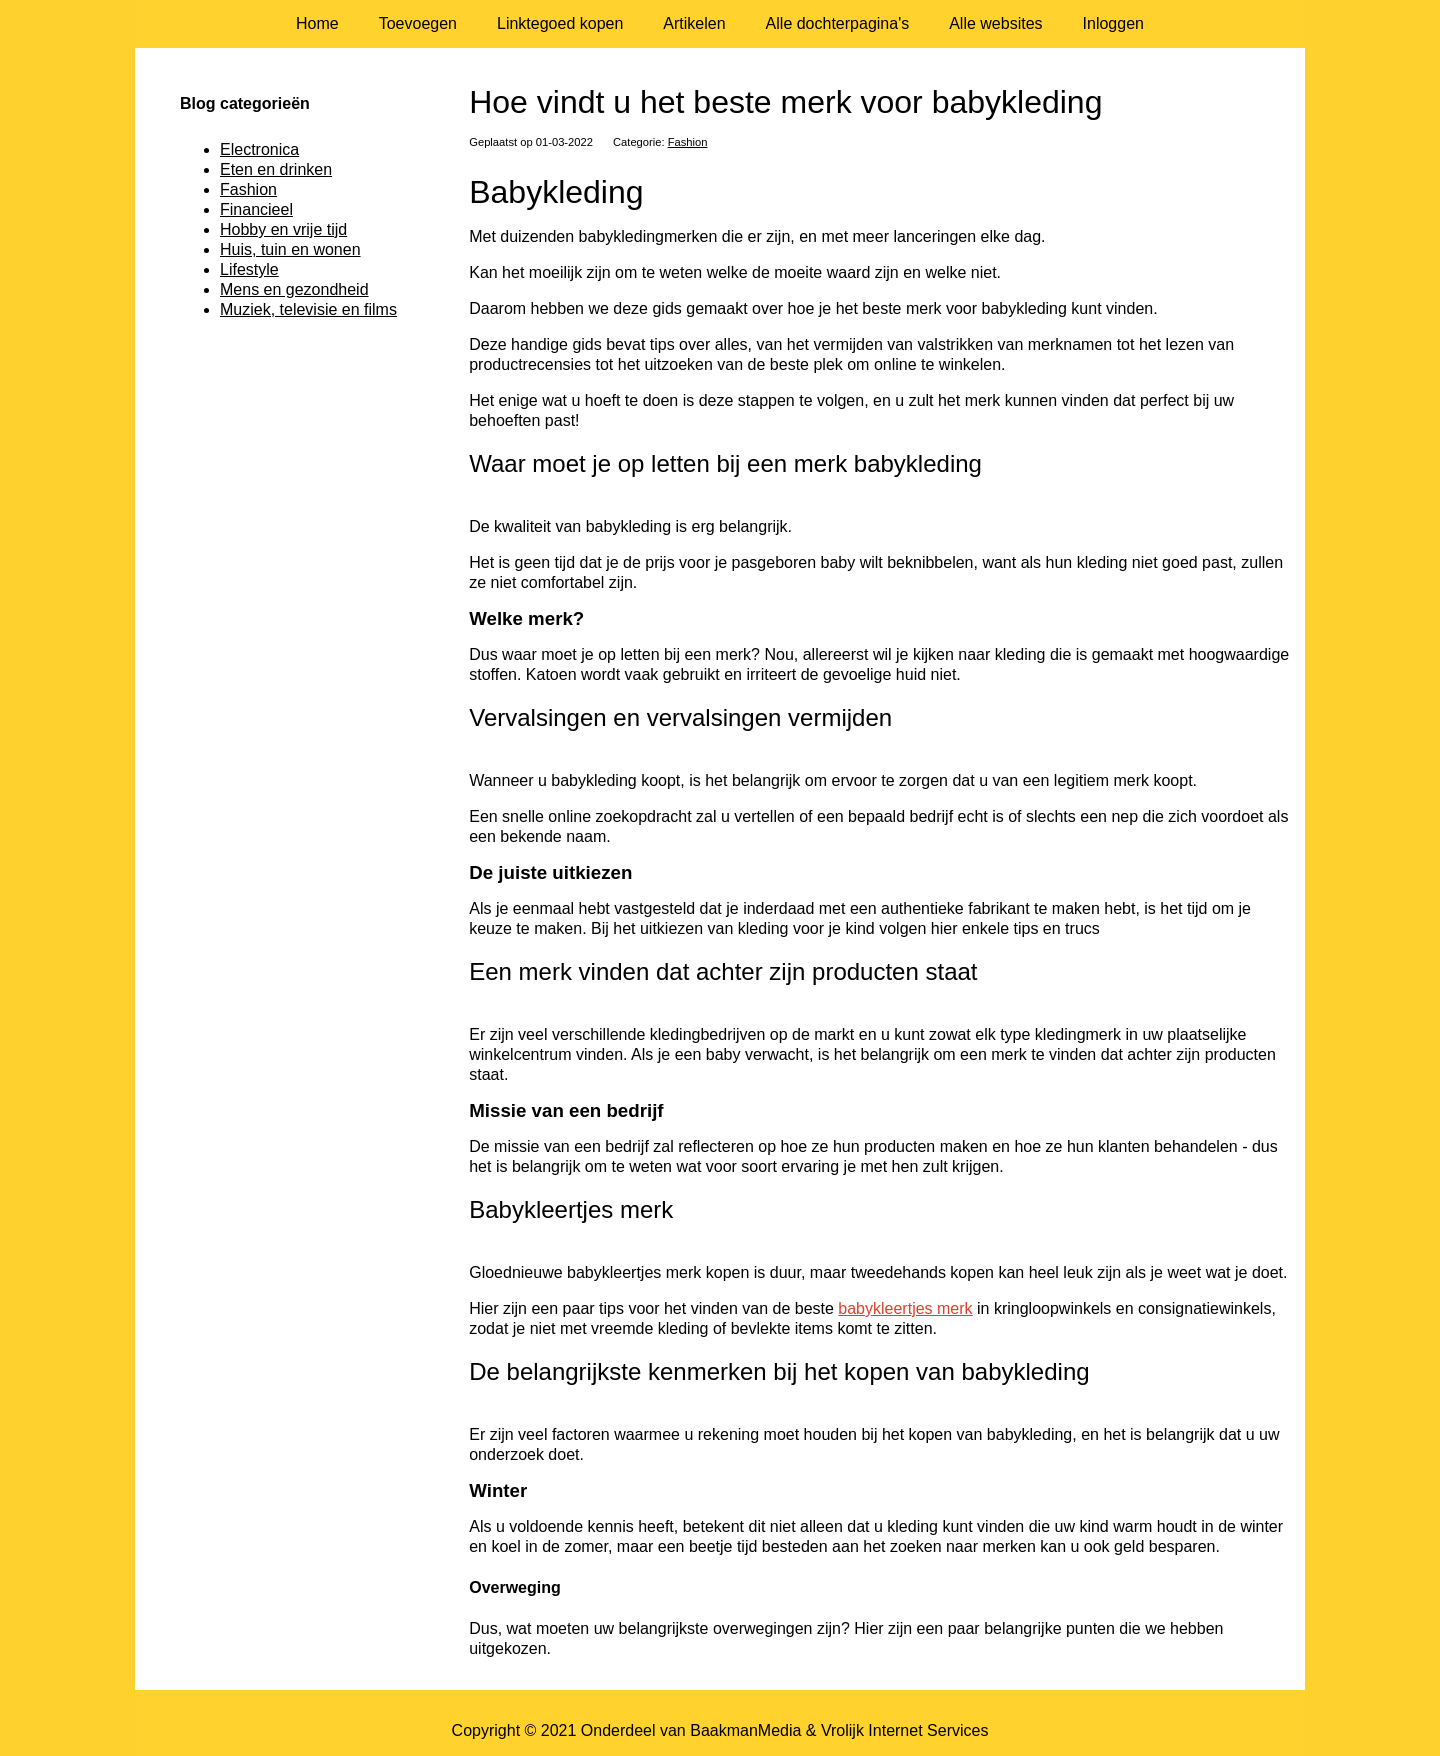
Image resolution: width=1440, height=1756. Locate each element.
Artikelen (694, 23)
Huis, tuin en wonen (290, 249)
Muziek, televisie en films (308, 309)
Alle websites (995, 23)
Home (317, 23)
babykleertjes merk (905, 1308)
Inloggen (1113, 23)
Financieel (256, 209)
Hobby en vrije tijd (283, 229)
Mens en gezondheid (294, 289)
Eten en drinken (276, 169)
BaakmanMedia (745, 1730)
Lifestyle (249, 269)
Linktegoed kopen (560, 23)
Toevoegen (418, 23)
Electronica (259, 149)
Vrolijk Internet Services (904, 1730)
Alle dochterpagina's (838, 23)
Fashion (688, 142)
